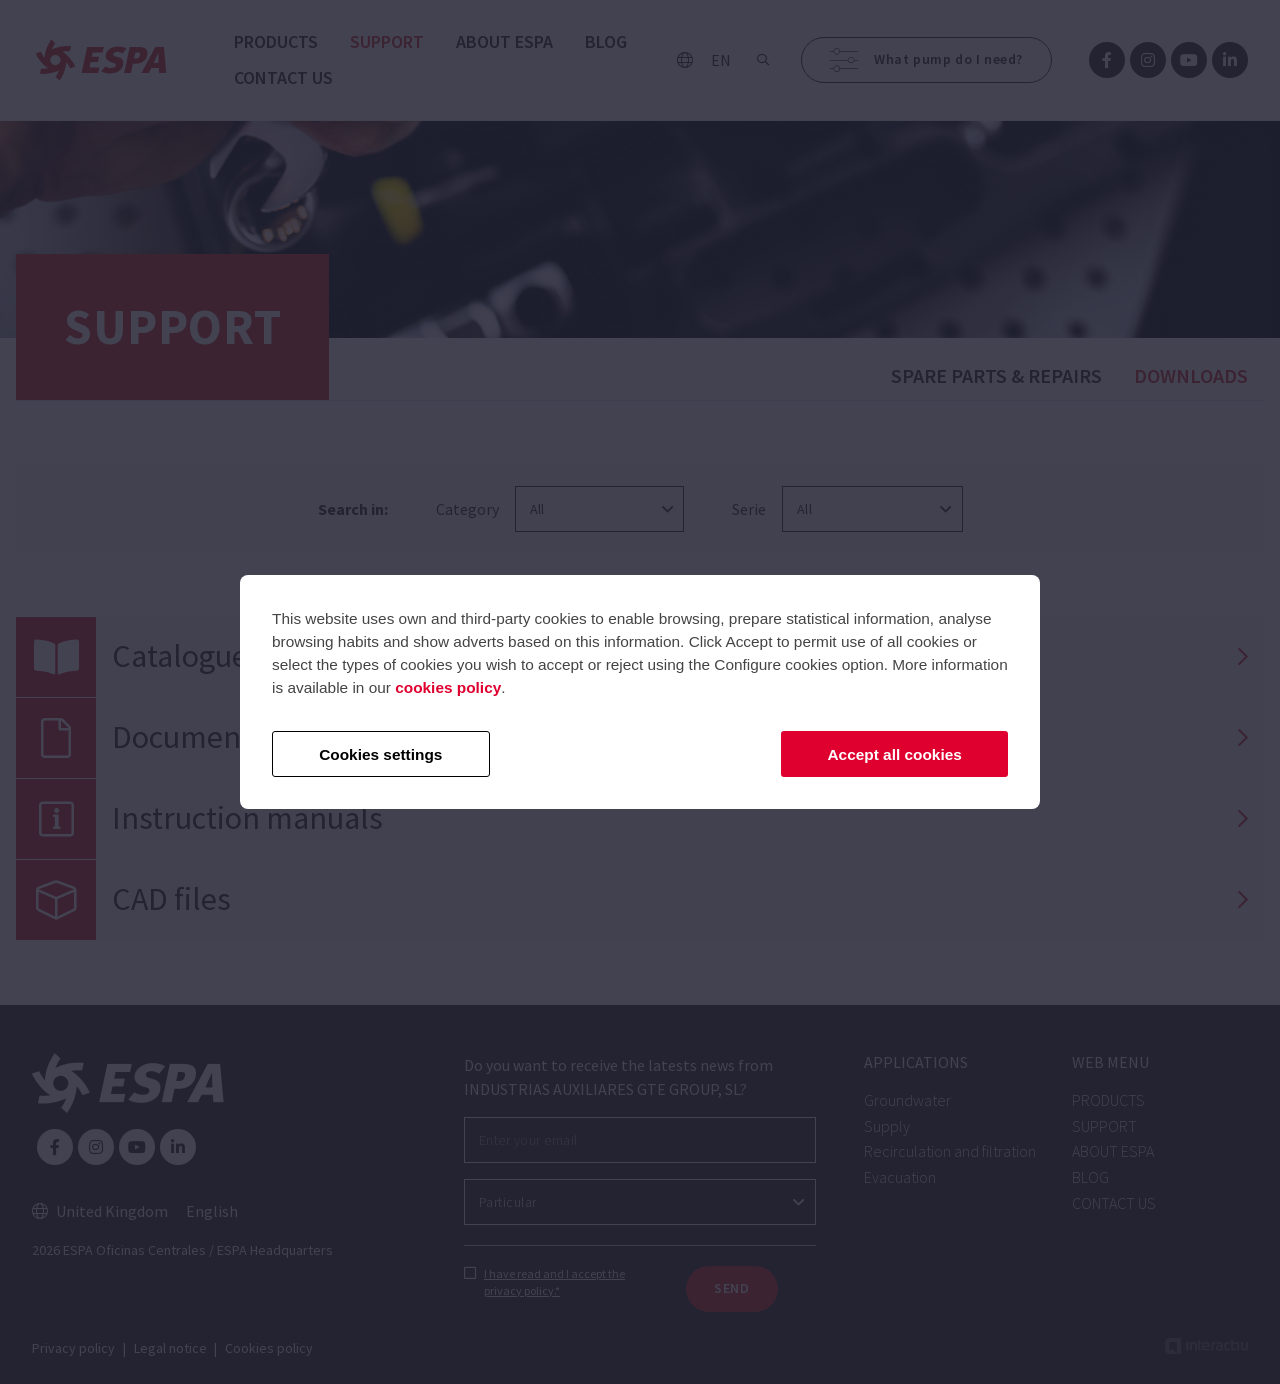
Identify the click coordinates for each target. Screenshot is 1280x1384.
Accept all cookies (895, 754)
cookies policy (448, 687)
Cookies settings (380, 754)
